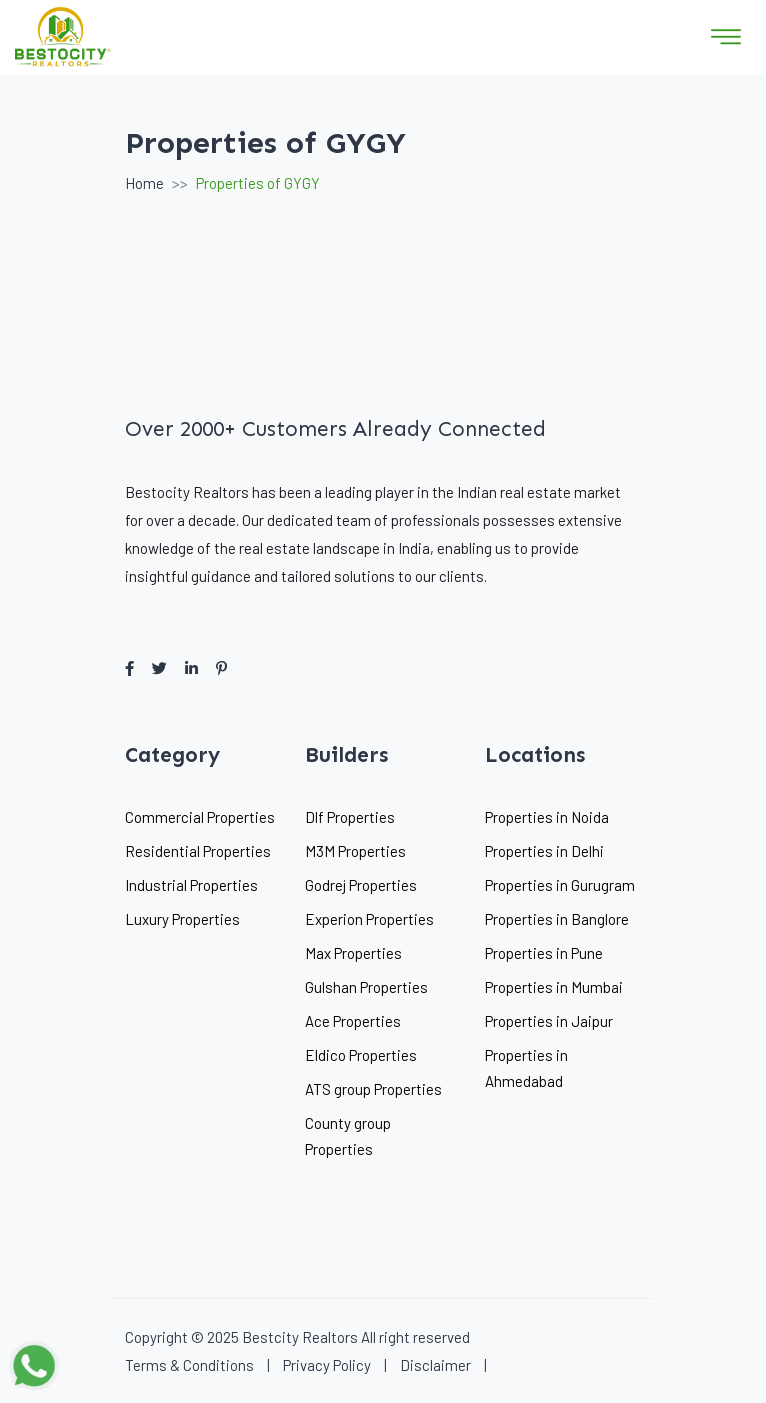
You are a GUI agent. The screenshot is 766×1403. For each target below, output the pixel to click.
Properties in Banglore (557, 919)
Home (144, 183)
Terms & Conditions (189, 1365)
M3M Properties (355, 851)
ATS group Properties (373, 1089)
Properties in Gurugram (560, 885)
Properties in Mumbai (554, 987)
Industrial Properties (191, 885)
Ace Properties (353, 1021)
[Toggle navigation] (726, 37)
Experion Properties (369, 919)
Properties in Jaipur (549, 1021)
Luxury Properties (182, 919)
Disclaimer (435, 1365)
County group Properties (348, 1136)
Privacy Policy (327, 1365)
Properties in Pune (544, 953)
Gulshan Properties (366, 987)
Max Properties (353, 953)
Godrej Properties (361, 885)
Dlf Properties (350, 817)
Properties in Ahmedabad (526, 1068)
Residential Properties (198, 851)
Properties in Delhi (544, 851)
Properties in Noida (547, 817)
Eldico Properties (361, 1055)
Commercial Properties (200, 817)
